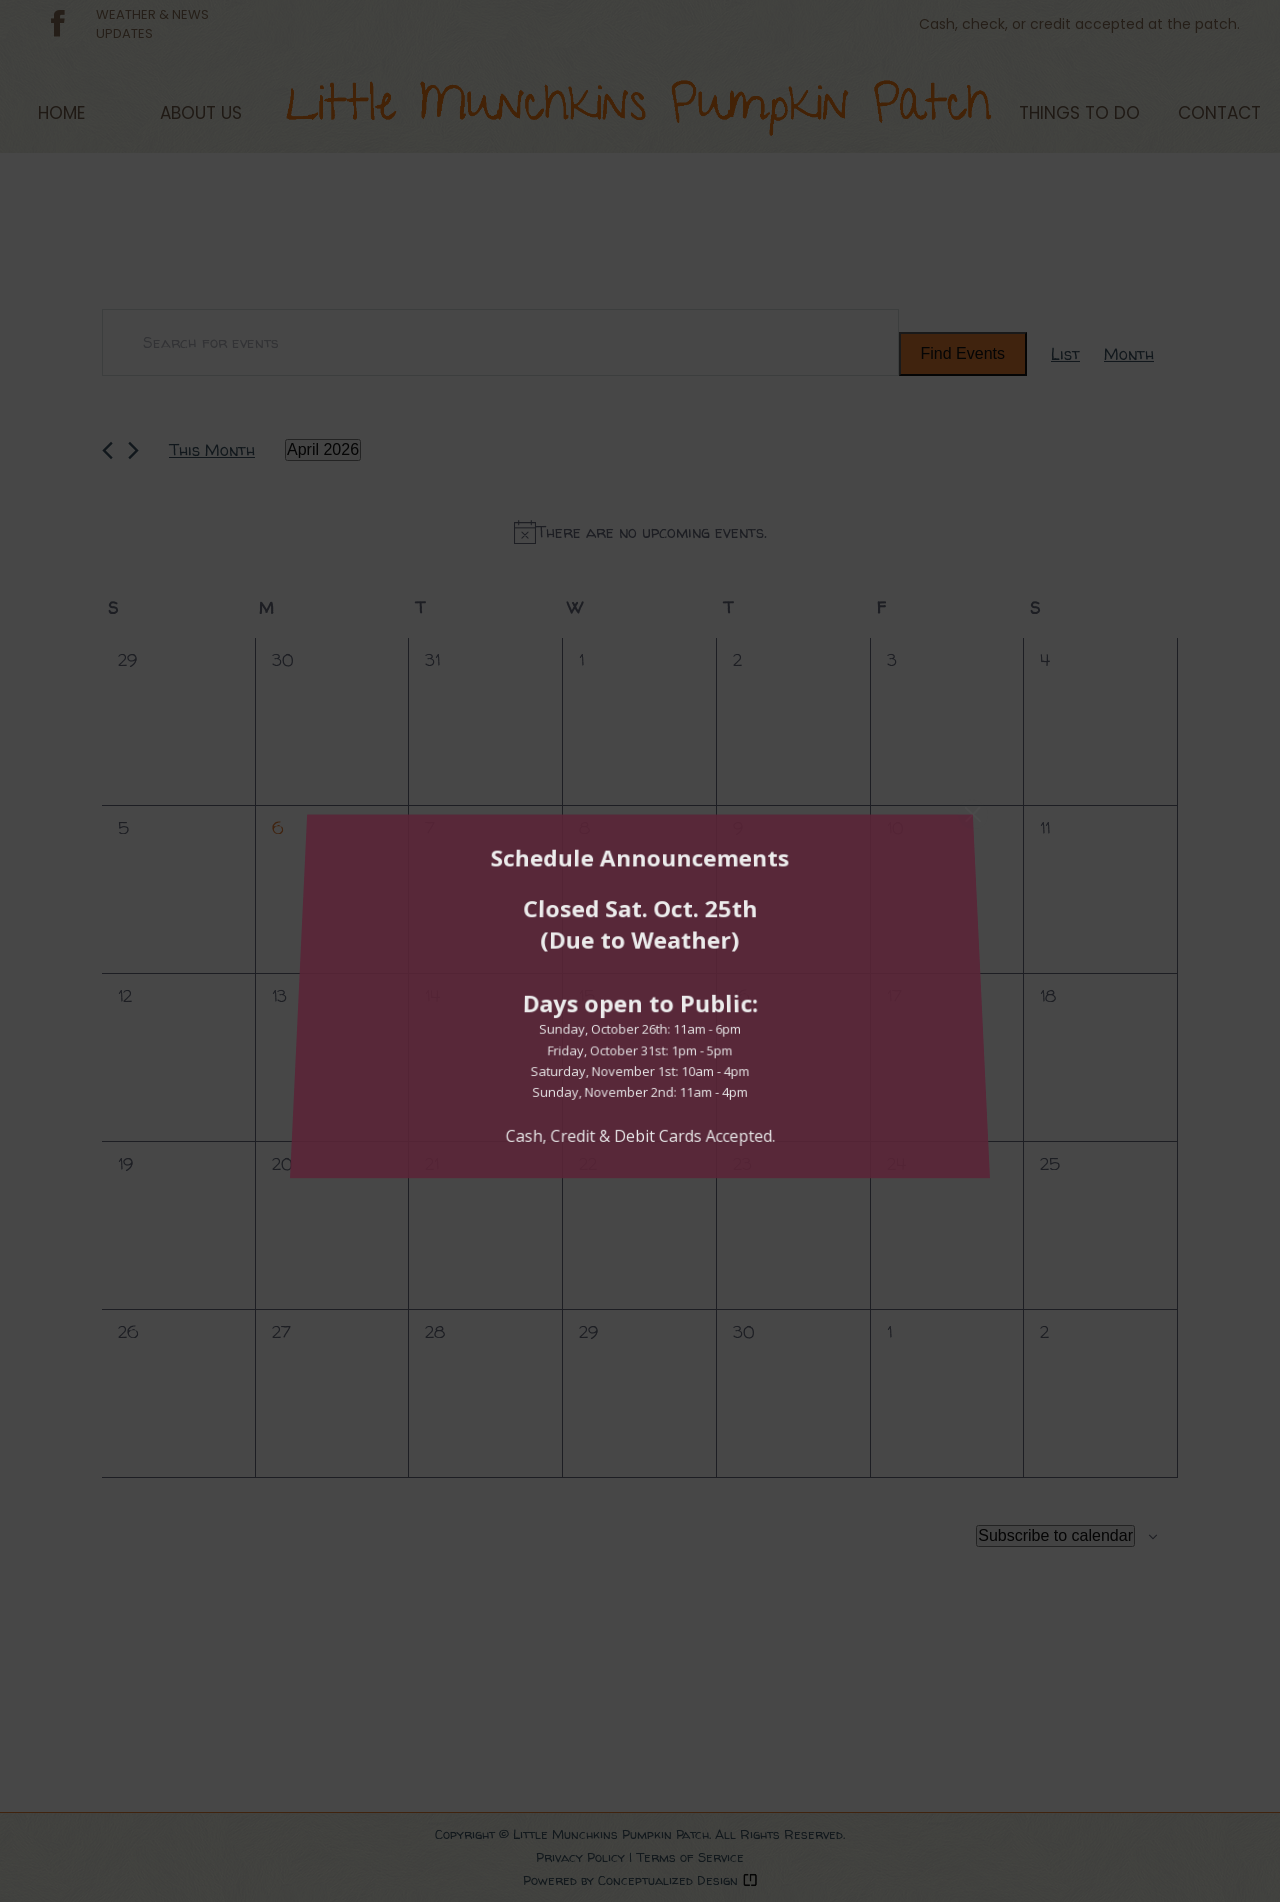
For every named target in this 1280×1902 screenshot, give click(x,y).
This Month (212, 450)
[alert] (640, 532)
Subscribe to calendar (1055, 1535)
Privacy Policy (580, 1857)
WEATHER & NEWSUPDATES (152, 24)
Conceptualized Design (678, 1880)
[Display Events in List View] (1065, 353)
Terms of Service (690, 1857)
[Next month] (133, 450)
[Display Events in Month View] (1129, 353)
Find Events (963, 353)
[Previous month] (107, 450)
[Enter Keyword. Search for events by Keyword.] (500, 342)
